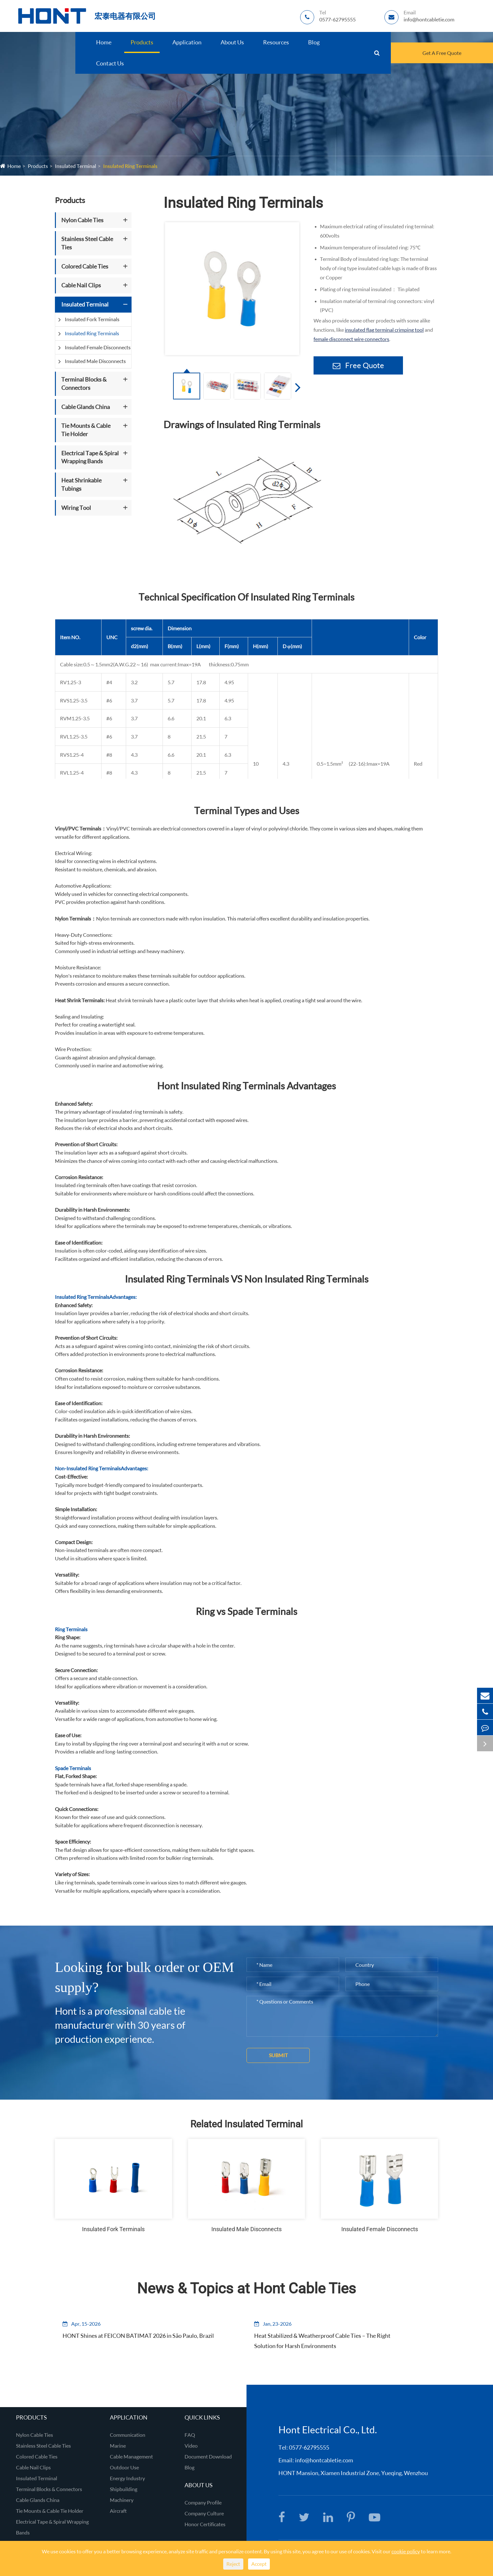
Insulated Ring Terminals (130, 166)
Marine (118, 2446)
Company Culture (204, 2513)
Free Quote (358, 365)
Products (142, 42)
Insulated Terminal (75, 166)
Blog (314, 42)
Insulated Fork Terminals (92, 319)
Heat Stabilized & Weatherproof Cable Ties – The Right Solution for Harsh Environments (319, 2340)
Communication (127, 2435)
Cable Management (131, 2456)
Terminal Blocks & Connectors (84, 383)
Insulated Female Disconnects (98, 347)
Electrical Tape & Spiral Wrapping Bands (90, 457)
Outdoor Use (124, 2467)
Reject (233, 2564)
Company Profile (203, 2502)
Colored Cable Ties (84, 266)
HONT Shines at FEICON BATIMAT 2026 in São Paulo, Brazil (126, 2340)
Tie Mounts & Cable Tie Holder (85, 429)
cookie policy (405, 2551)
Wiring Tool (76, 507)
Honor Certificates (205, 2524)
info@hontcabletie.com (324, 2460)
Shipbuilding (123, 2489)
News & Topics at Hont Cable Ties (246, 2288)
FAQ (190, 2435)
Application (186, 42)
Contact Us (110, 63)
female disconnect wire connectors (351, 339)
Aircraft (118, 2511)
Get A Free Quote (441, 53)
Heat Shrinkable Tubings (81, 484)
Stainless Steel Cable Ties (87, 243)
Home (103, 42)
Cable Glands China (85, 406)
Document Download (208, 2456)
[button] (296, 387)
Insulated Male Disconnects (95, 361)
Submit (278, 2055)
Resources (276, 42)
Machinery (121, 2500)
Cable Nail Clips (81, 285)
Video (191, 2446)
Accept (259, 2564)
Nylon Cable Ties (82, 220)
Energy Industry (127, 2478)
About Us (232, 42)
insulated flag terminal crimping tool (384, 330)
